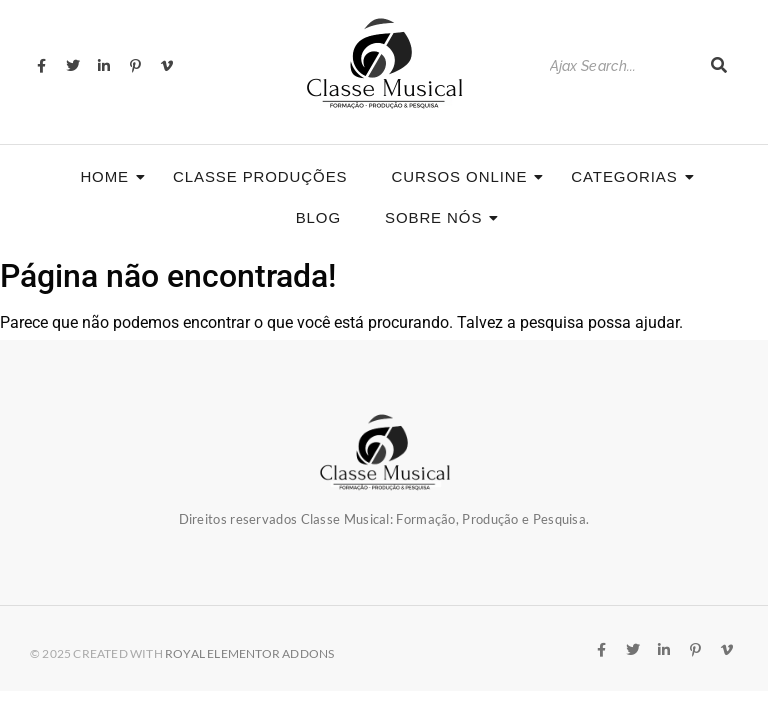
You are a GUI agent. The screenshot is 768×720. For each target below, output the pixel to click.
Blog (318, 217)
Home (110, 176)
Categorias (630, 176)
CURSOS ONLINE (465, 176)
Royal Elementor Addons (249, 653)
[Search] (620, 66)
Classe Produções (260, 176)
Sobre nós (439, 217)
